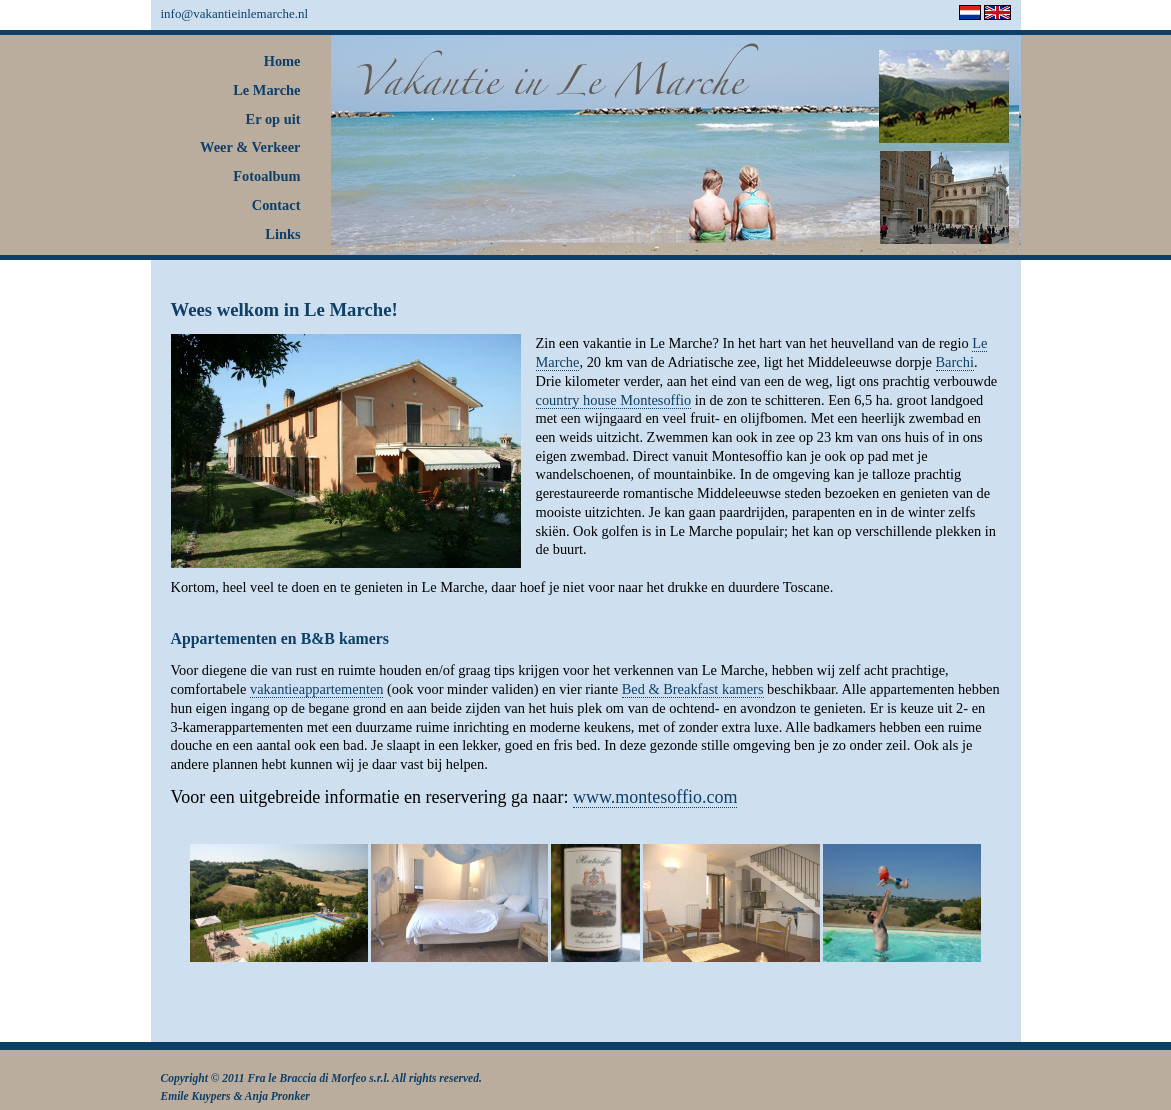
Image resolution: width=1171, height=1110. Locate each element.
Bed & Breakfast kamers (693, 689)
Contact (276, 205)
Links (282, 234)
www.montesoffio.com (655, 797)
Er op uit (273, 119)
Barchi (955, 362)
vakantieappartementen (316, 689)
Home (282, 61)
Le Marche (266, 90)
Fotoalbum (266, 176)
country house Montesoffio (614, 400)
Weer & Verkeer (250, 147)
